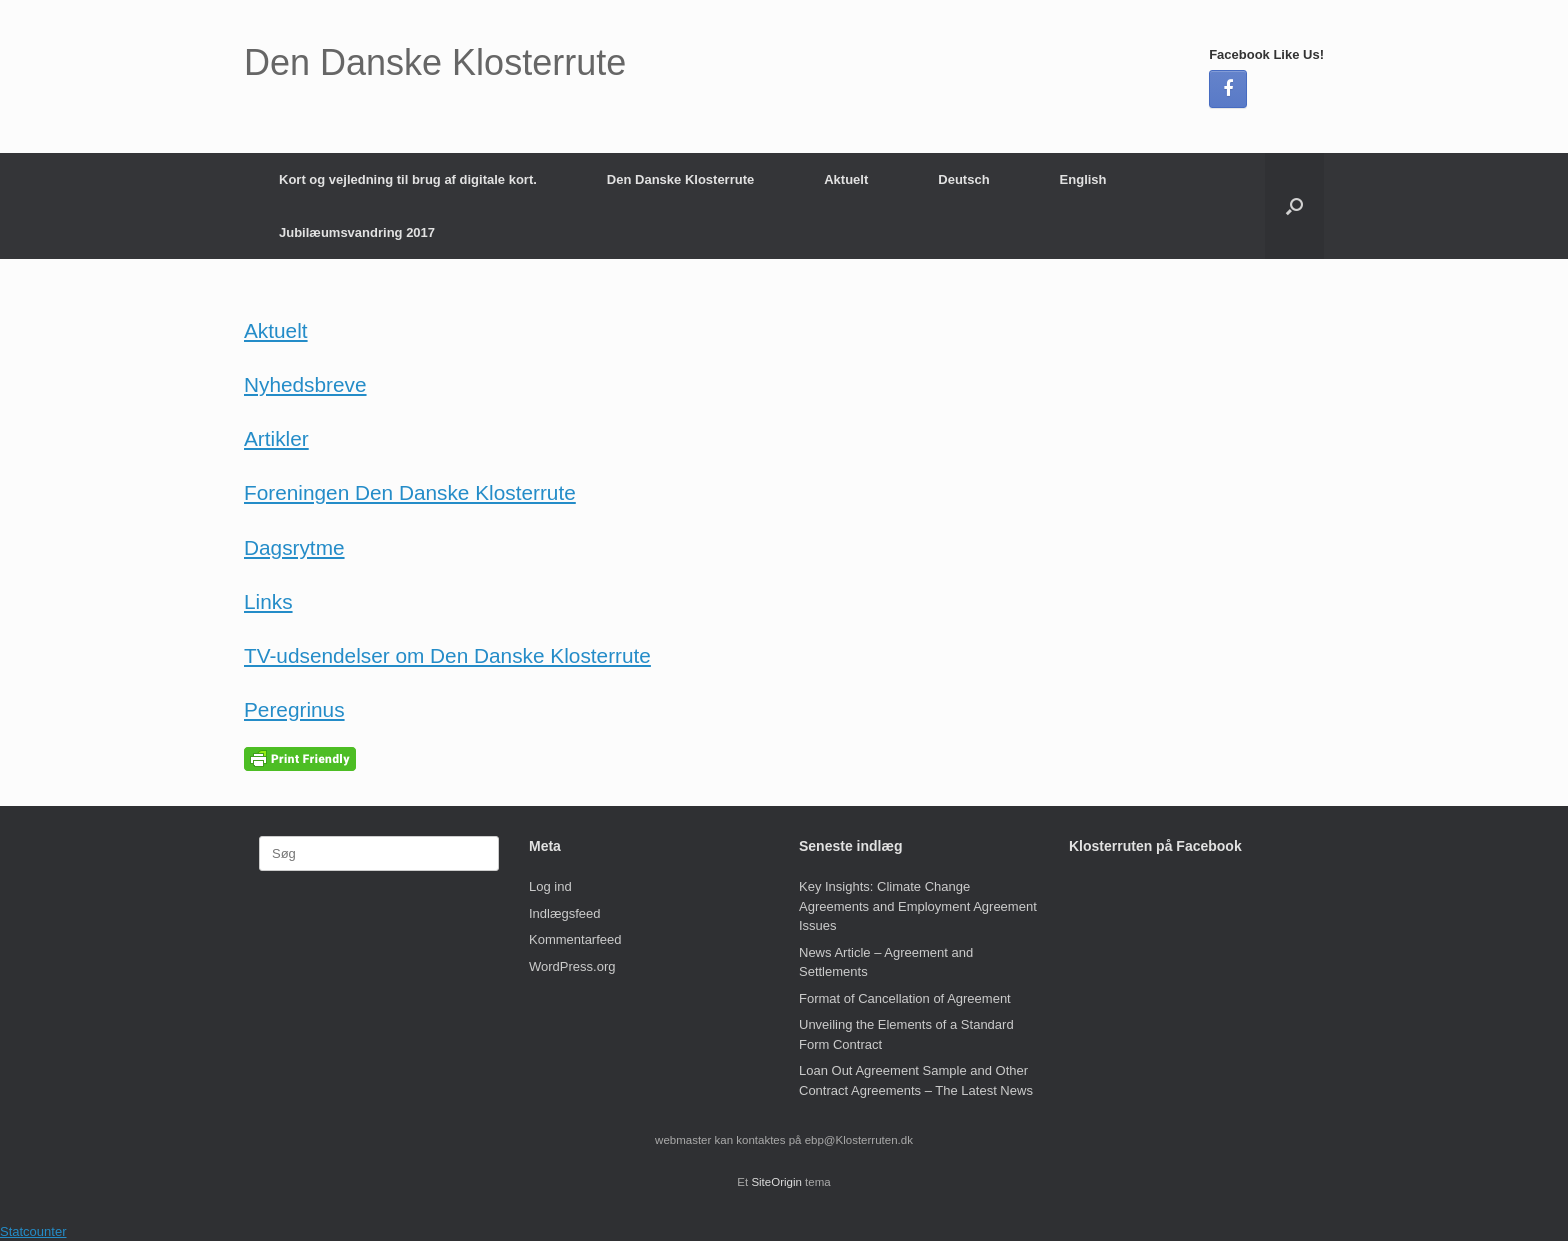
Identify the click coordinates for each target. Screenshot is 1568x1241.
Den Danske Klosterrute (680, 179)
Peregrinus (294, 709)
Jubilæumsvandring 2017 (357, 232)
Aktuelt (846, 179)
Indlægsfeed (565, 913)
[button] (1294, 206)
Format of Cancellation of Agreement (905, 998)
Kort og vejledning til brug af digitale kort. (408, 179)
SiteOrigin (776, 1182)
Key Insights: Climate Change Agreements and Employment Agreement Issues (918, 906)
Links (268, 601)
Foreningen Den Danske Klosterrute (410, 492)
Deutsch (963, 179)
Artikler (276, 438)
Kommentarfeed (575, 939)
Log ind (550, 886)
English (1083, 179)
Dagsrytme (294, 547)
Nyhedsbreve (305, 384)
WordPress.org (572, 966)
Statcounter (33, 1231)
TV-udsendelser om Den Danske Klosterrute (447, 655)
